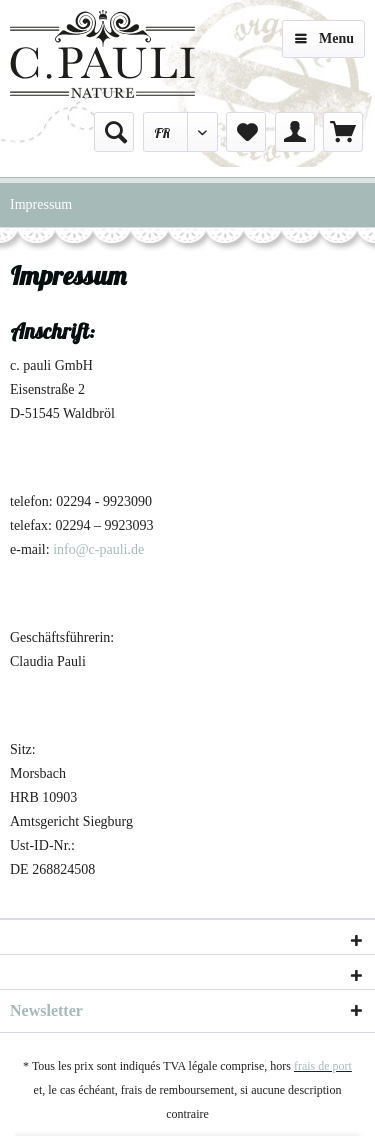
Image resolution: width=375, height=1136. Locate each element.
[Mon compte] (295, 132)
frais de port (323, 1066)
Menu (324, 34)
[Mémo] (246, 132)
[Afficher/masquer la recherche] (114, 132)
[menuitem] (114, 132)
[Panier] (343, 132)
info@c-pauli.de (98, 549)
